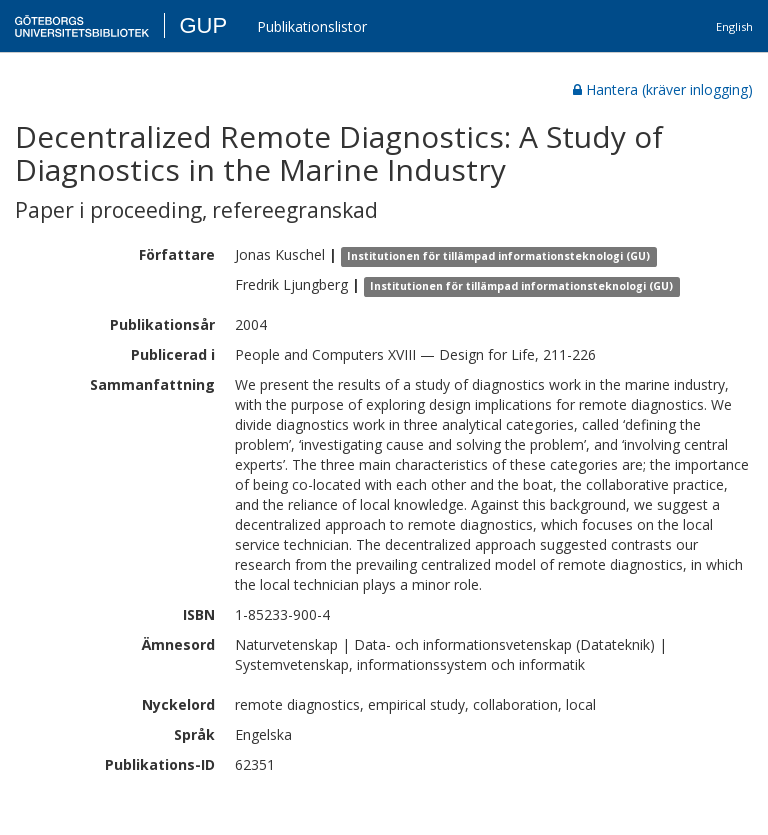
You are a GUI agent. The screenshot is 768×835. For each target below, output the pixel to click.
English (734, 26)
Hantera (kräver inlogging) (663, 89)
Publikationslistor (312, 26)
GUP (203, 25)
